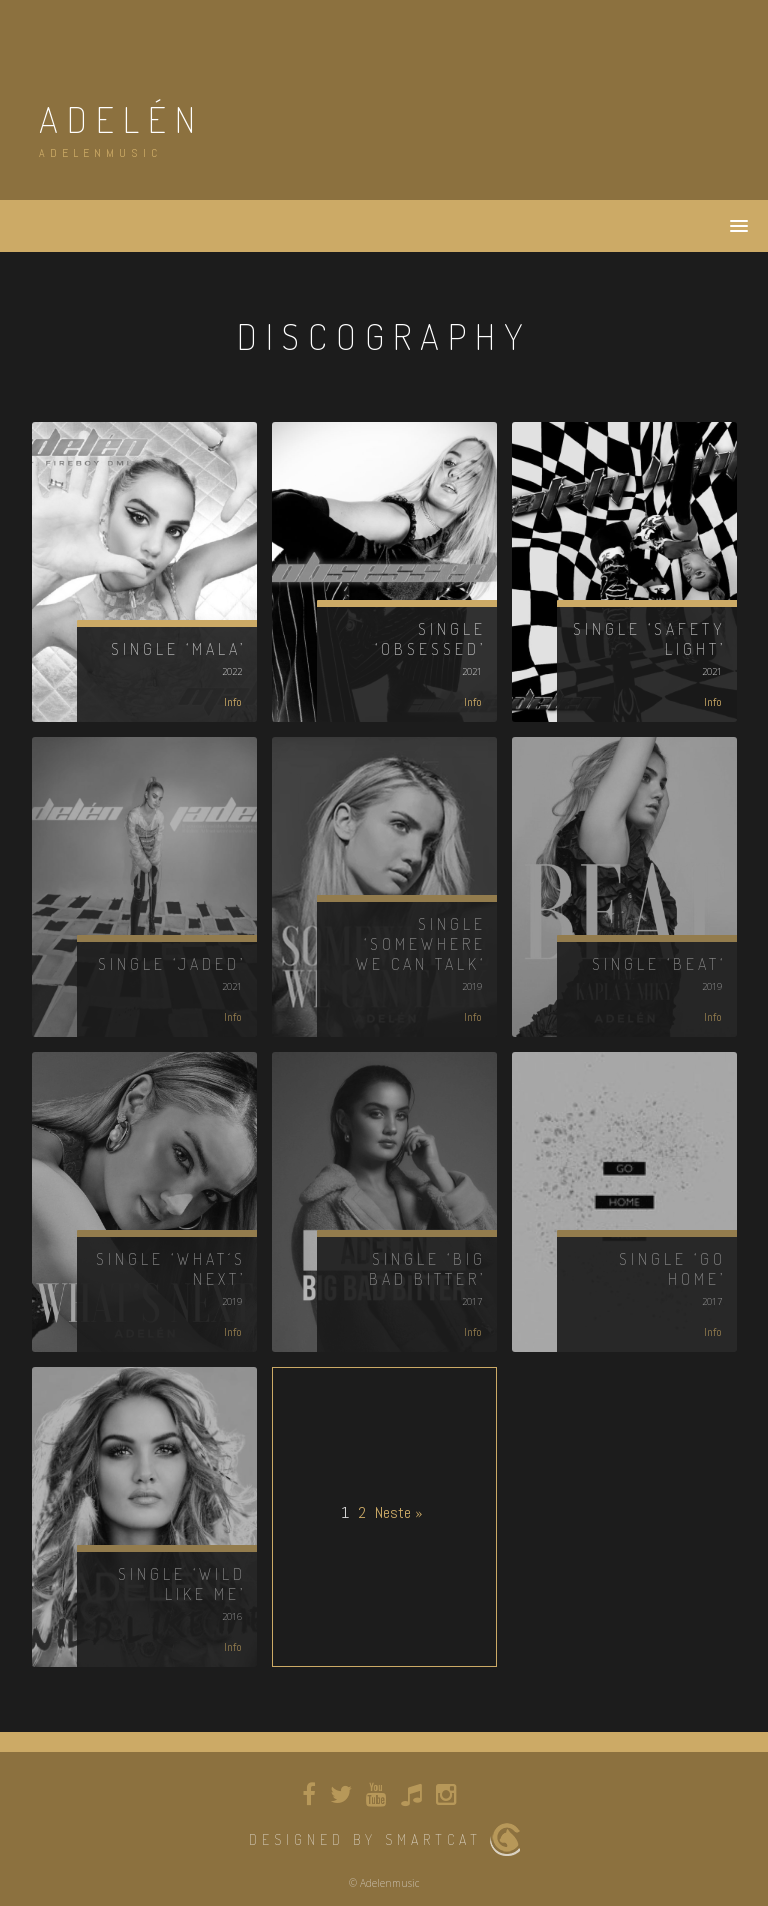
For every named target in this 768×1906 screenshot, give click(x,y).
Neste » (399, 1512)
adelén (121, 119)
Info (233, 702)
